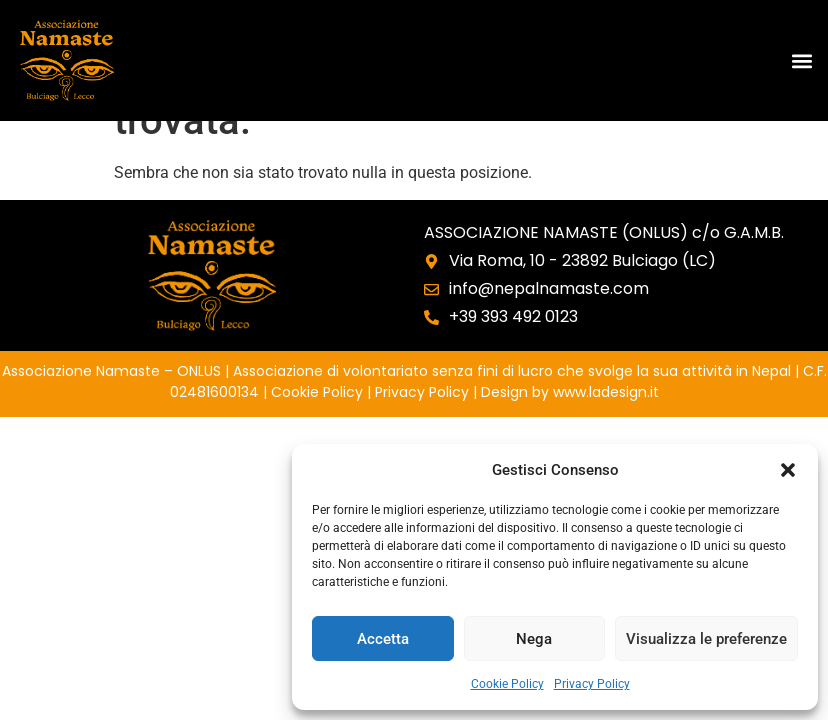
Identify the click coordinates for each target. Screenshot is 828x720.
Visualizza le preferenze (706, 639)
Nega (534, 639)
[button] (788, 470)
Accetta (383, 639)
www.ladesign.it (606, 392)
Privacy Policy (592, 684)
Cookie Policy (507, 684)
